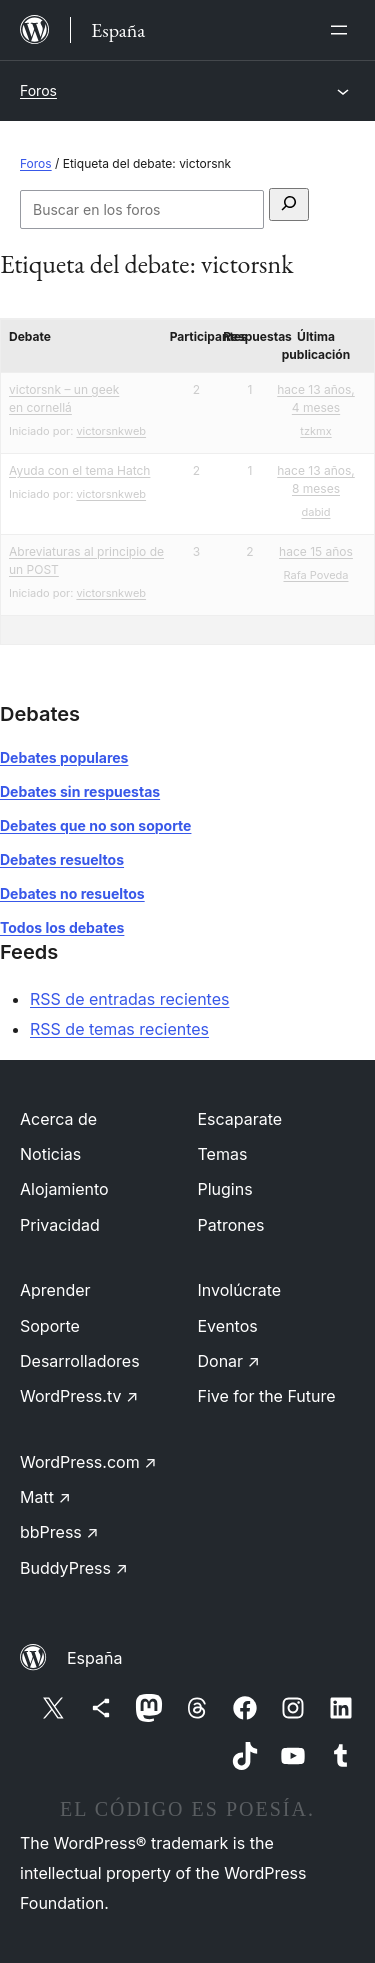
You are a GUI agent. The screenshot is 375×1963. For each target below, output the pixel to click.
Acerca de (58, 1119)
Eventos (228, 1326)
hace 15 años (316, 551)
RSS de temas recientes (119, 1029)
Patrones (231, 1225)
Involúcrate (240, 1290)
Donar (229, 1361)
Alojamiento (64, 1189)
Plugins (225, 1189)
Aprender (55, 1290)
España (94, 1658)
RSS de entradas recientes (129, 999)
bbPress (59, 1532)
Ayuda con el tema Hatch (79, 470)
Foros (38, 90)
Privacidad (60, 1225)
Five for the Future (267, 1396)
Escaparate (240, 1119)
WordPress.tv (79, 1396)
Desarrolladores (80, 1361)
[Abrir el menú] (343, 30)
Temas (223, 1154)
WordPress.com (88, 1462)
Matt (45, 1497)
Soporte (50, 1326)
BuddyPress (74, 1568)
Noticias (50, 1154)
